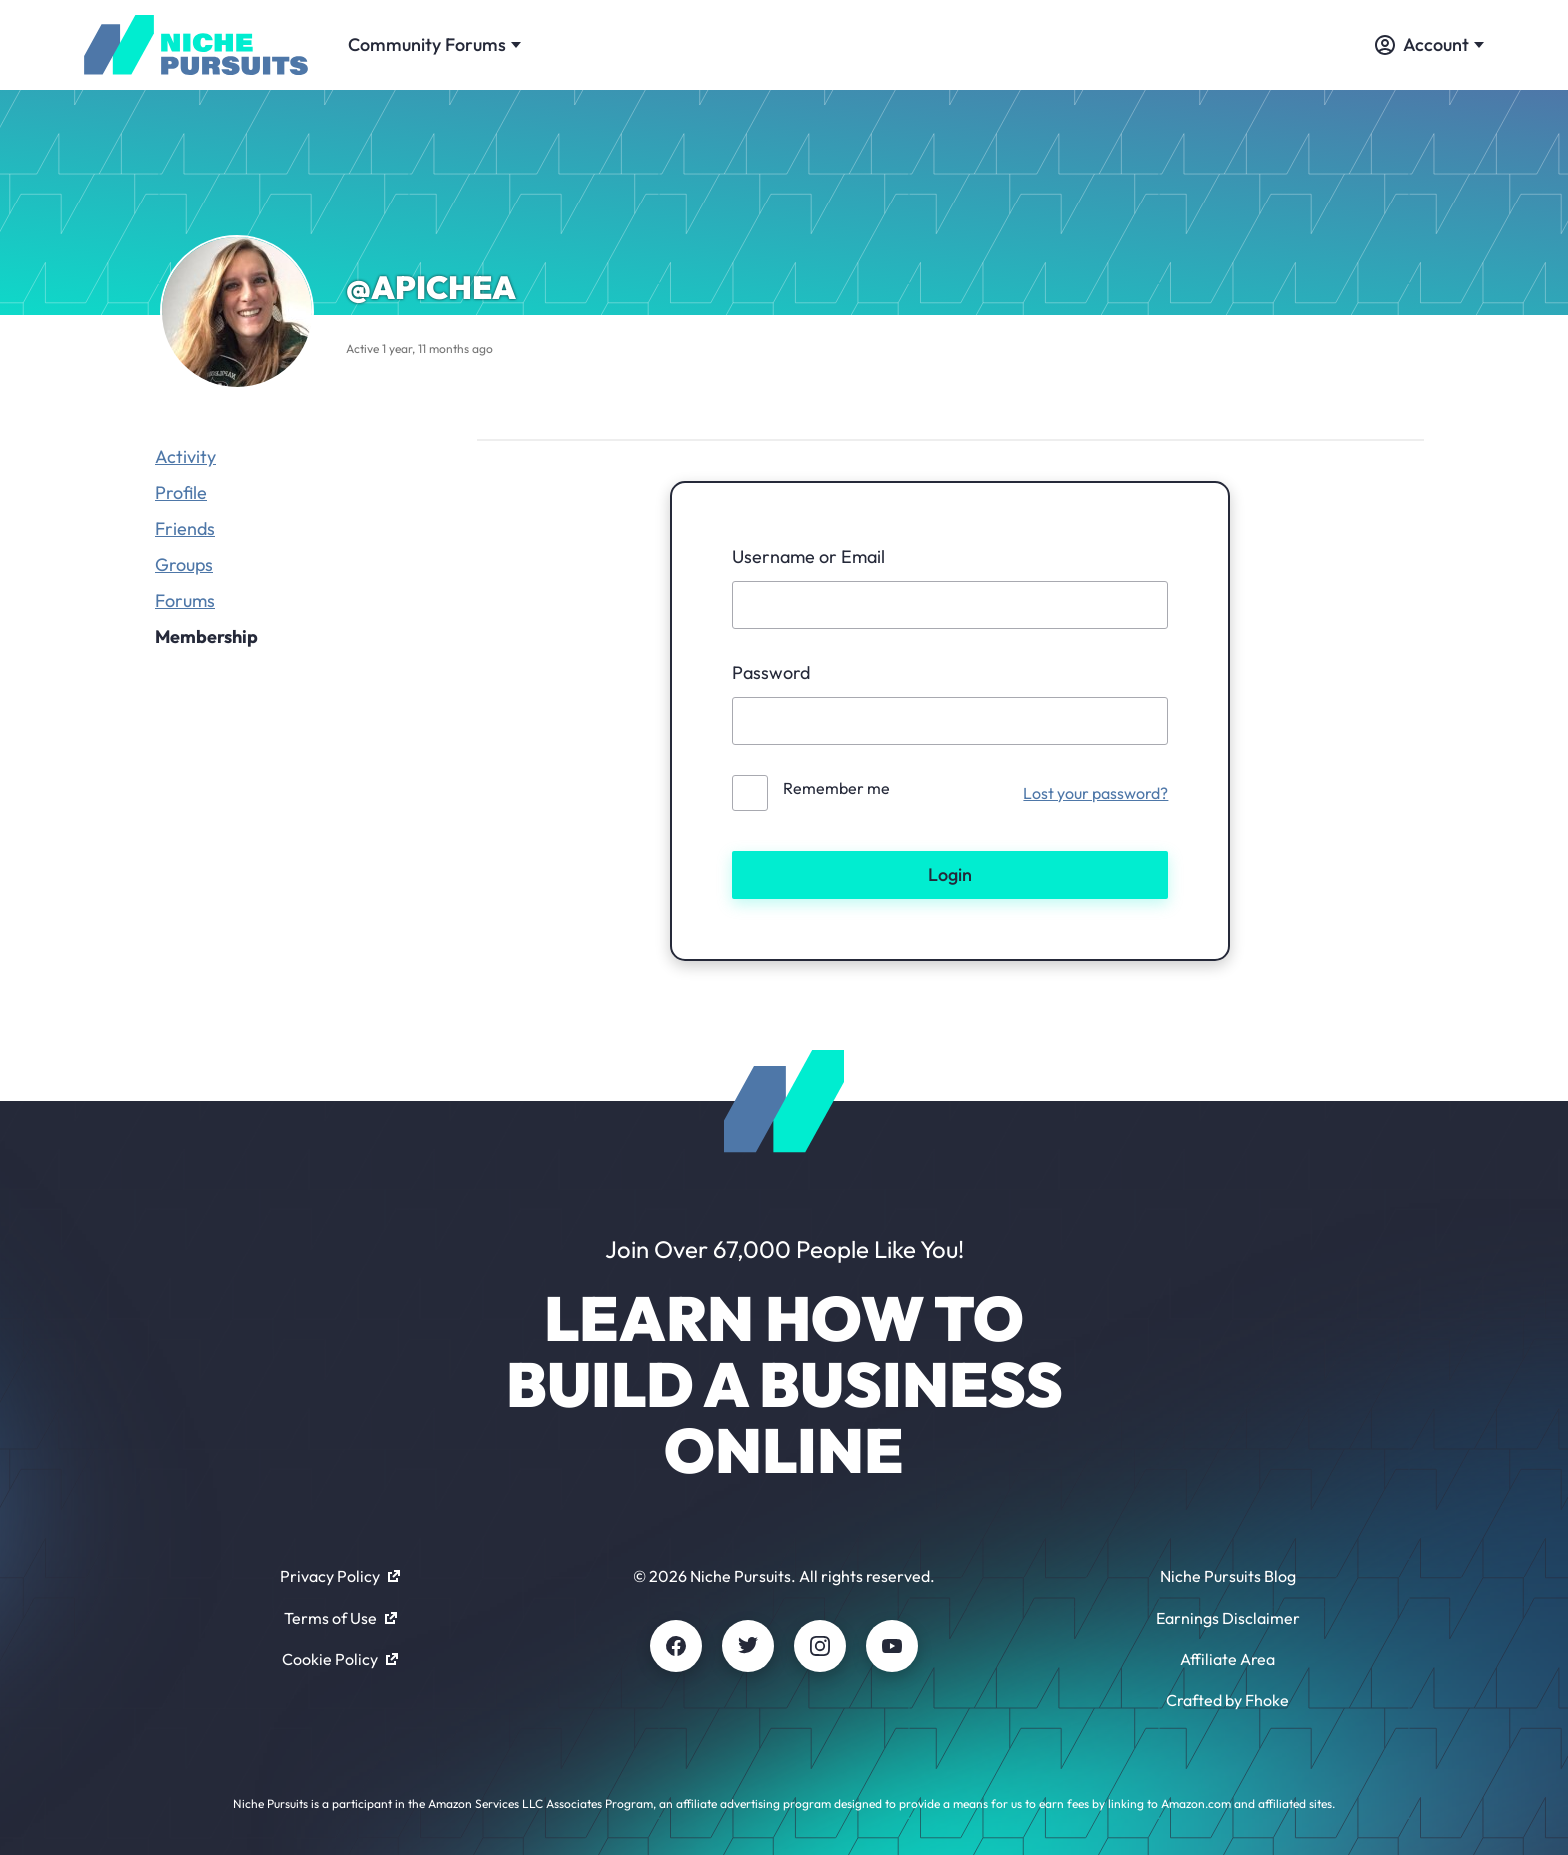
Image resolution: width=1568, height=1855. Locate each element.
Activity (185, 456)
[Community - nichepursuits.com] (196, 45)
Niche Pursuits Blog (1228, 1576)
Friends (185, 528)
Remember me (836, 788)
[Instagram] (820, 1646)
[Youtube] (892, 1646)
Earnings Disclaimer (1228, 1618)
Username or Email (808, 556)
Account (1429, 44)
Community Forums (434, 44)
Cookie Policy (340, 1659)
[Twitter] (748, 1646)
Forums (185, 600)
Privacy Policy (340, 1576)
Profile (181, 492)
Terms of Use (340, 1618)
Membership (206, 636)
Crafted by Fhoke (1227, 1700)
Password (771, 672)
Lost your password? (1095, 793)
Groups (184, 564)
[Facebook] (676, 1646)
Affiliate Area (1227, 1659)
